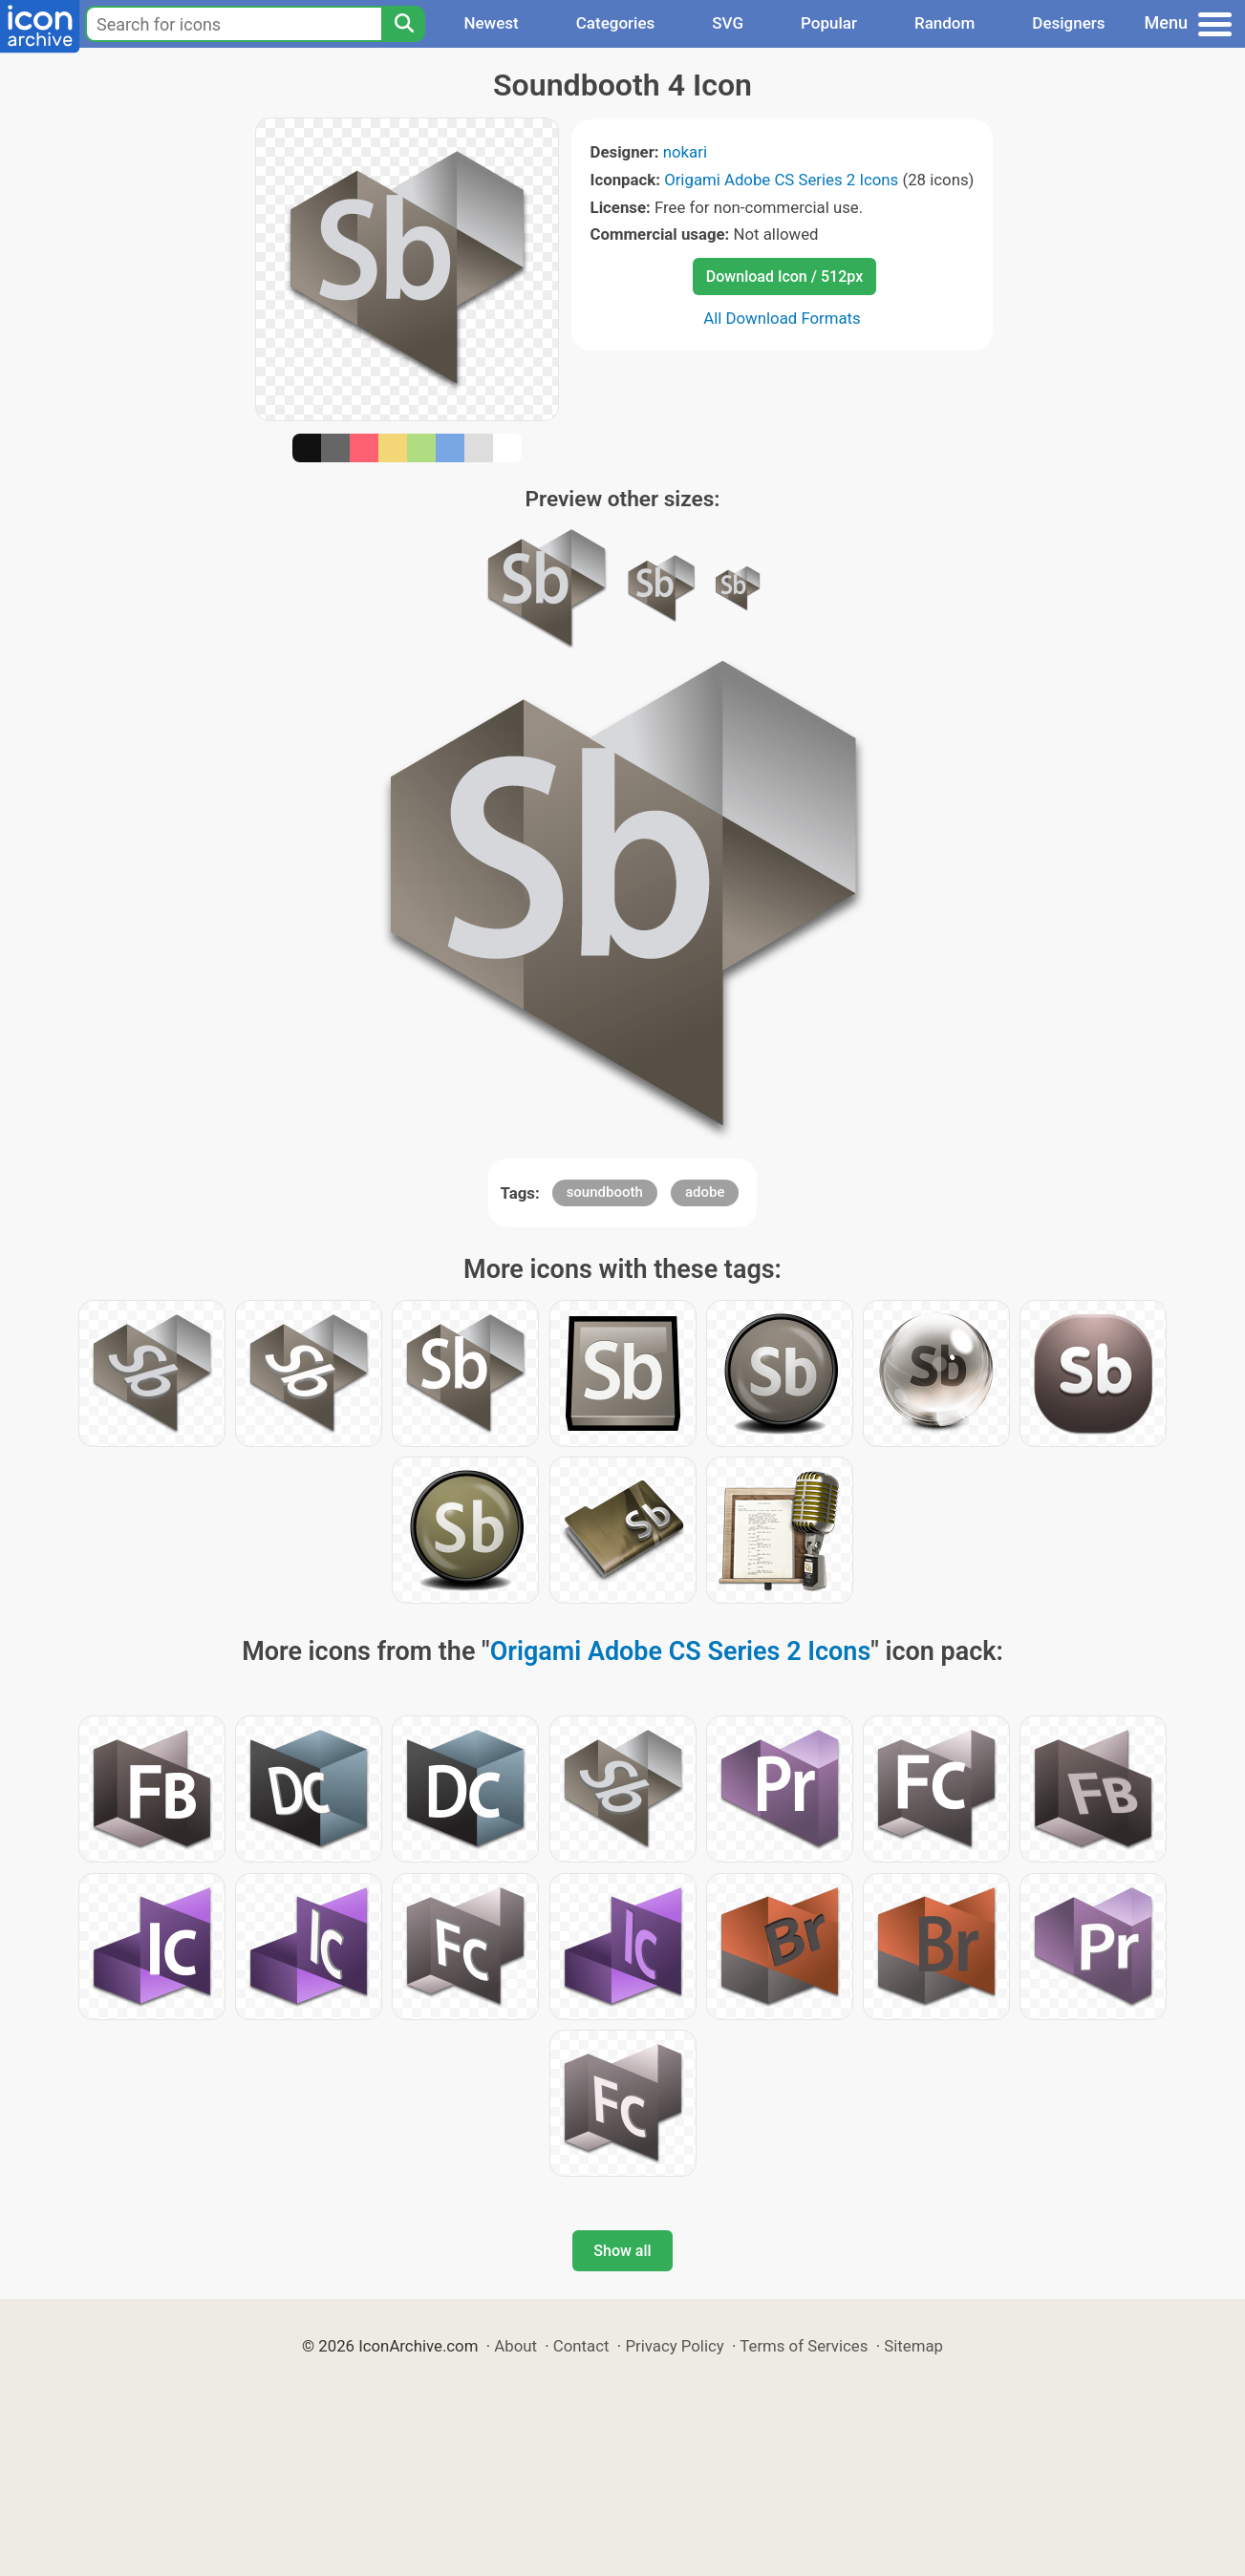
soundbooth (605, 1192)
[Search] (403, 24)
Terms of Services (804, 2345)
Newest (490, 22)
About (515, 2345)
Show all (622, 2251)
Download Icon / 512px (784, 276)
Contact (581, 2345)
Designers (1068, 22)
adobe (705, 1192)
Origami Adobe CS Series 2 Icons (781, 179)
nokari (685, 151)
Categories (615, 22)
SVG (727, 22)
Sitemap (913, 2345)
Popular (829, 22)
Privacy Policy (674, 2345)
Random (944, 22)
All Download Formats (782, 318)
